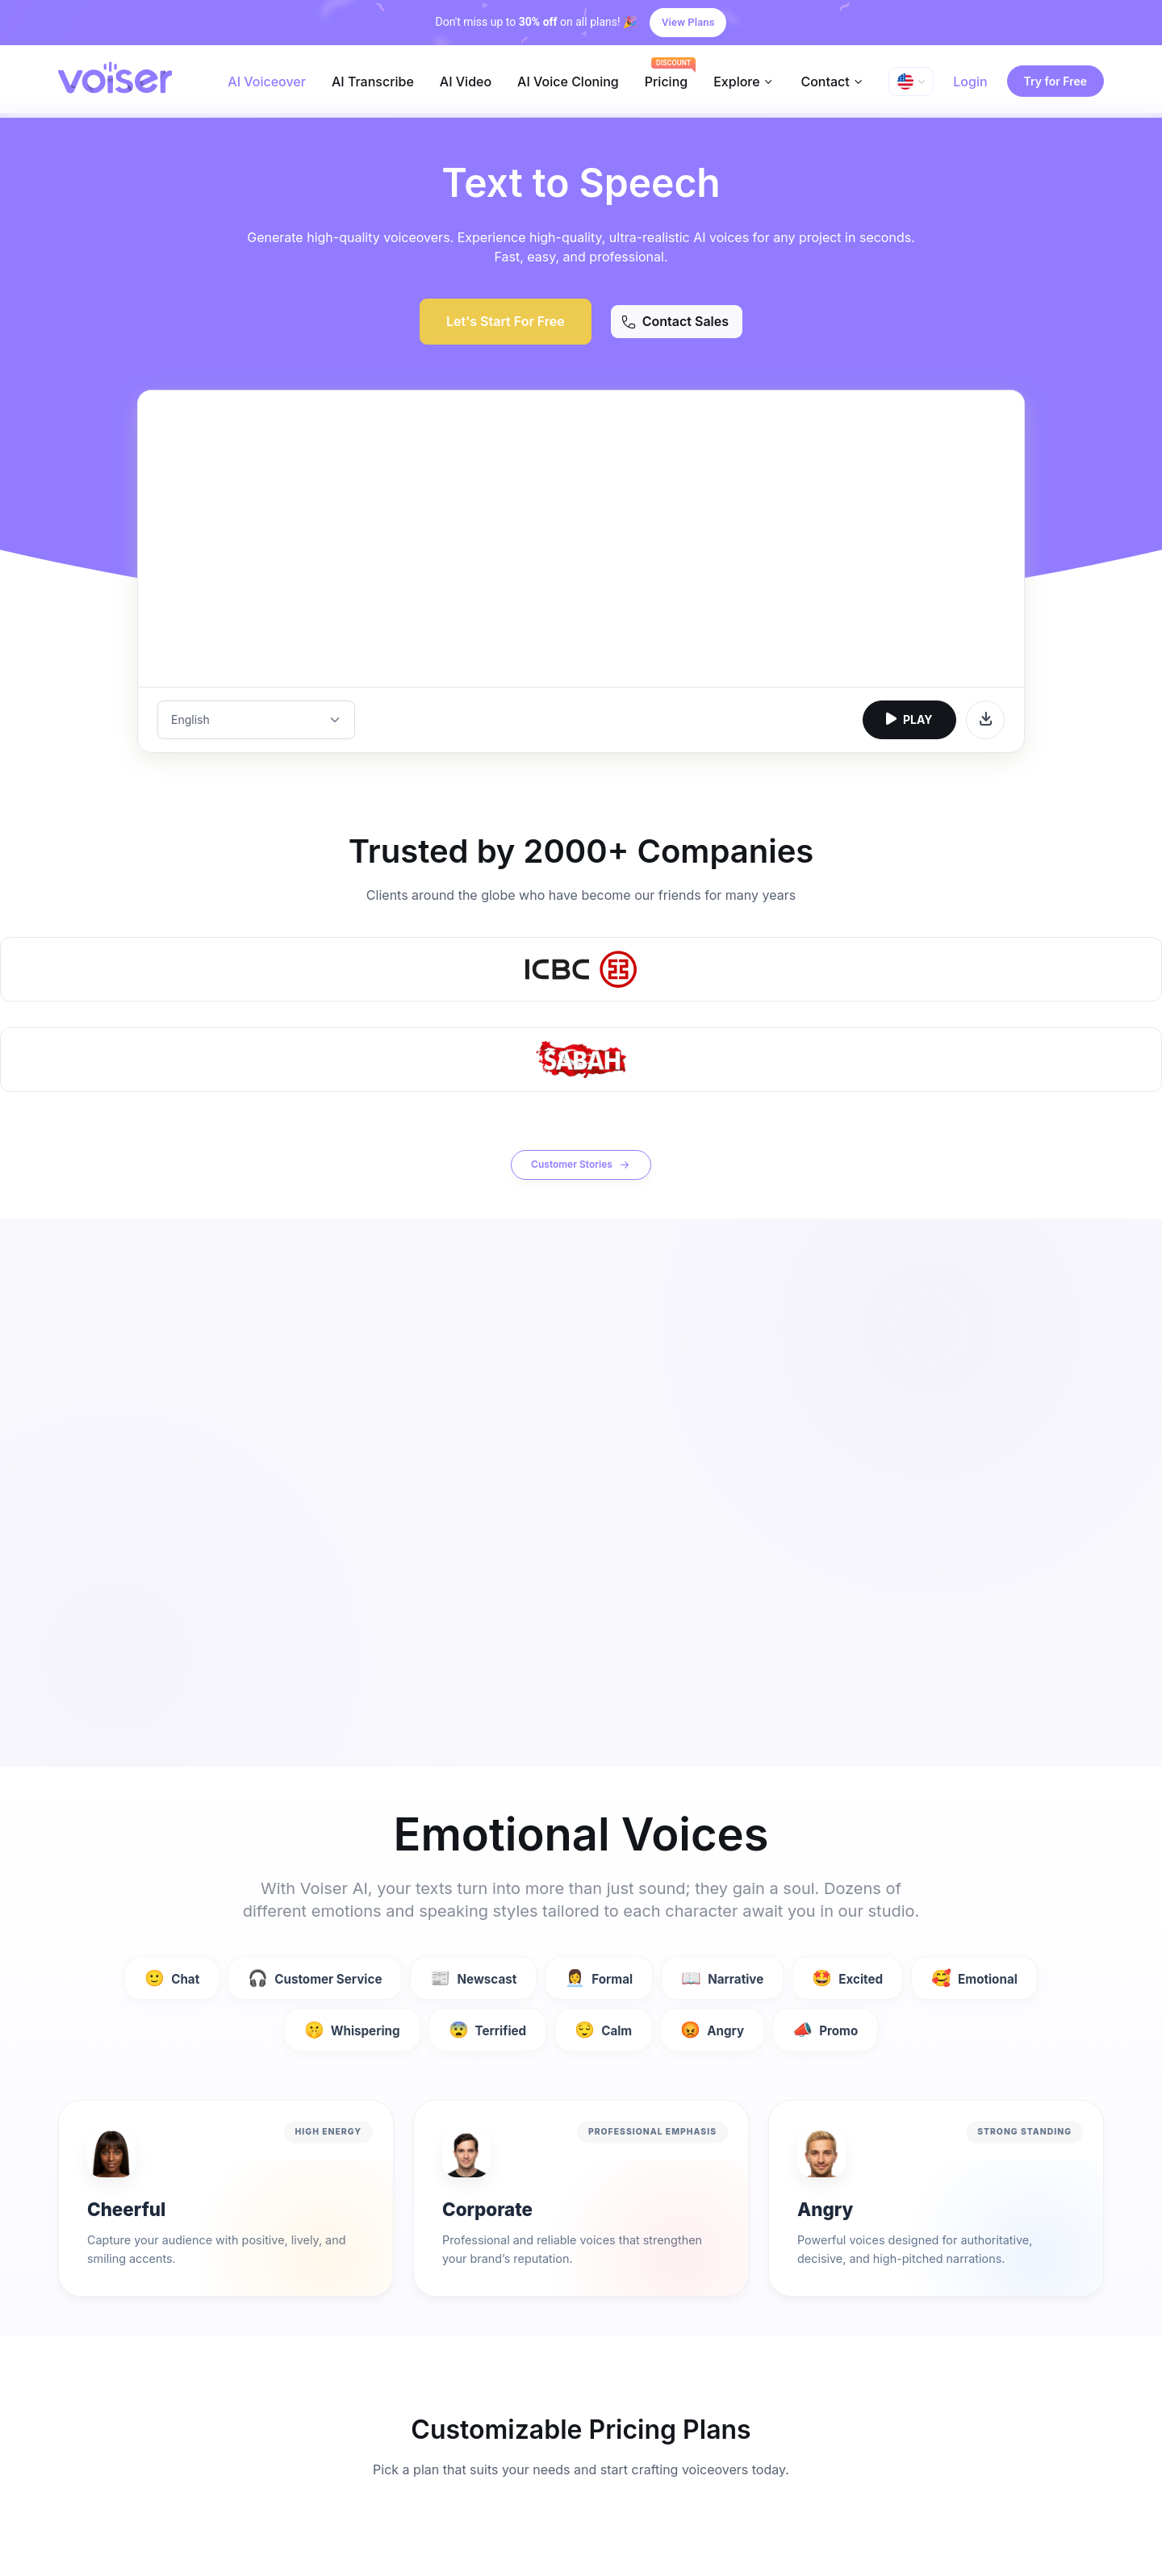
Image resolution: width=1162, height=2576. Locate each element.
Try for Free (1055, 81)
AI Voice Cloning (568, 81)
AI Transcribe (373, 81)
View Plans (688, 22)
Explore (736, 81)
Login (970, 81)
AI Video (465, 81)
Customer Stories (581, 1164)
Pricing (666, 81)
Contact (824, 81)
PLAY (909, 719)
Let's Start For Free (505, 321)
